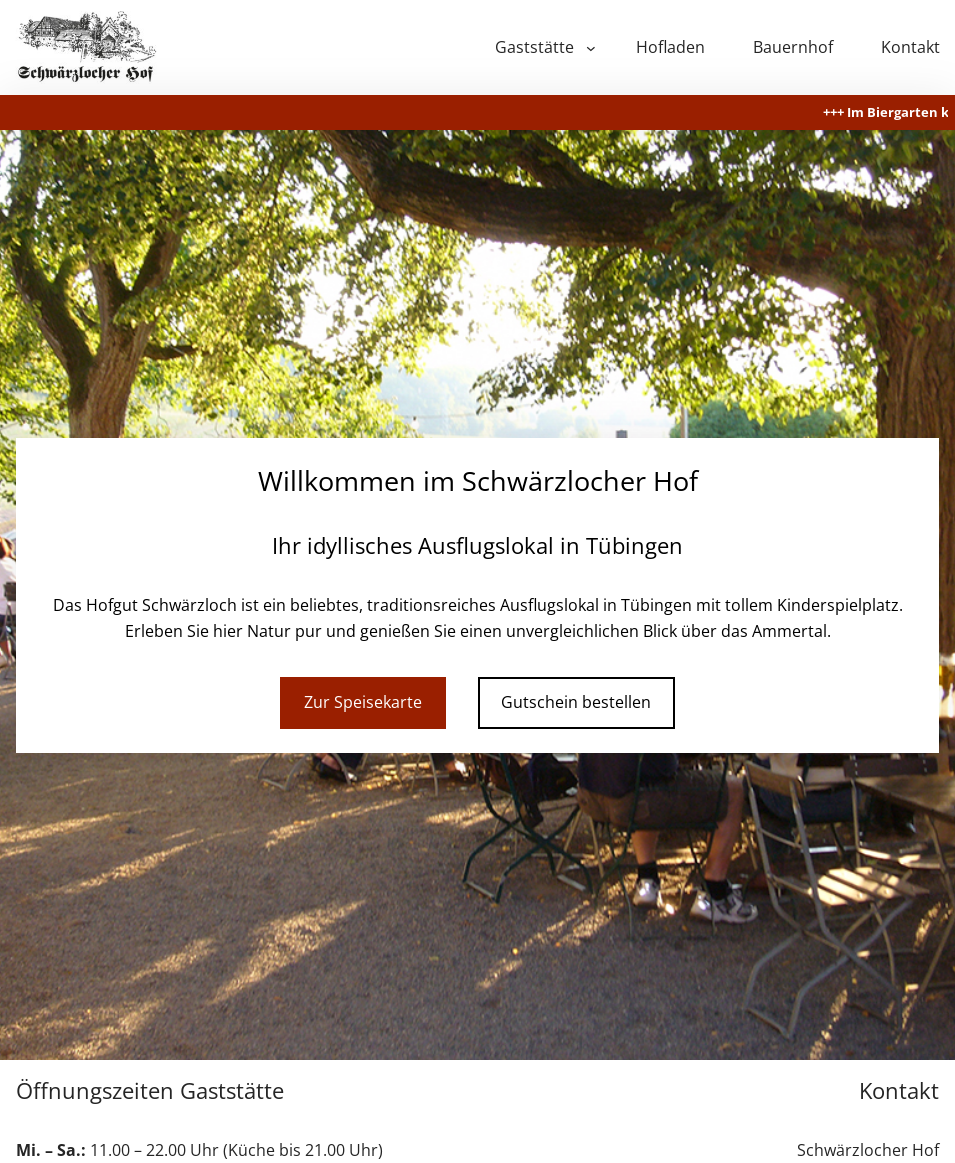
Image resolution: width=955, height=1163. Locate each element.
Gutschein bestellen (576, 702)
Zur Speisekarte (363, 702)
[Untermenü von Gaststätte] (591, 48)
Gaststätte (534, 47)
